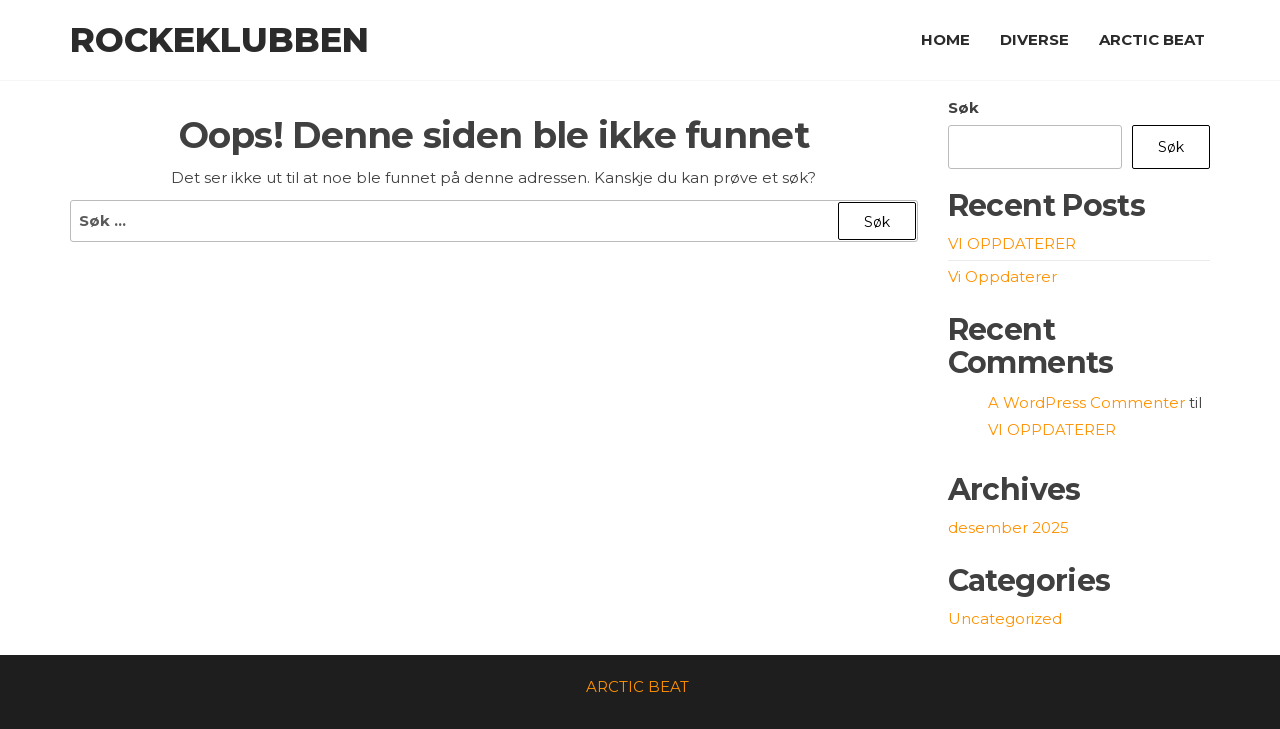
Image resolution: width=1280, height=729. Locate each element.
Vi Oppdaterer (1002, 276)
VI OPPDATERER (1012, 243)
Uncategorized (1005, 618)
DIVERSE (1034, 39)
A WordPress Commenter (1086, 402)
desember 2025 (1008, 527)
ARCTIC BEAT (1152, 39)
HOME (945, 39)
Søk (963, 107)
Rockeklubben (219, 40)
